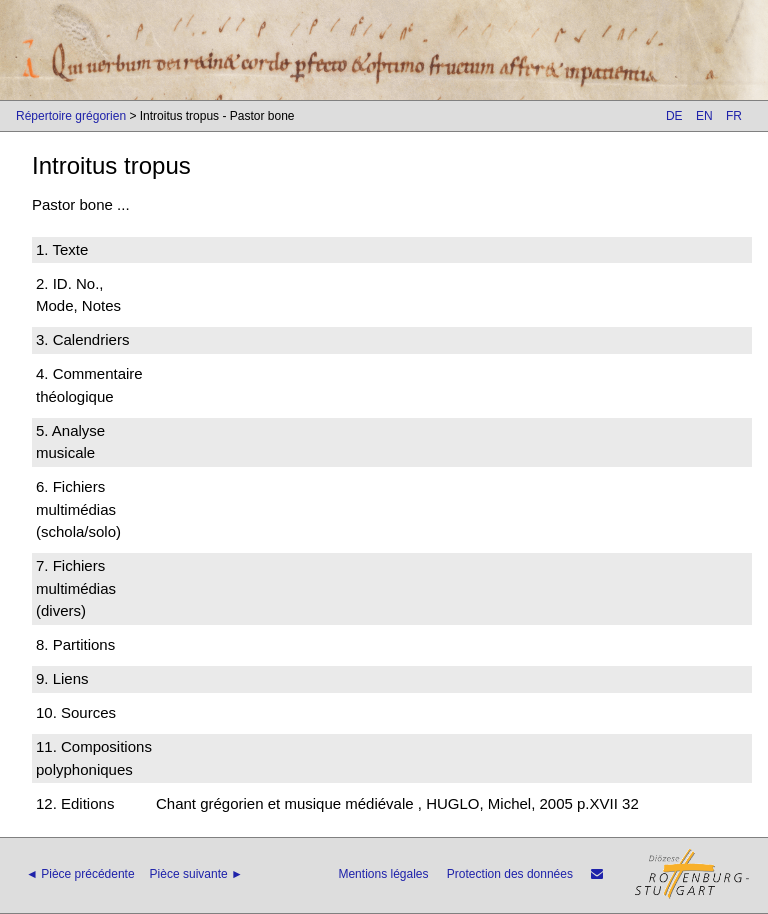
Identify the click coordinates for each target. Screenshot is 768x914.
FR (734, 116)
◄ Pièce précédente (80, 874)
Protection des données (510, 874)
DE (674, 116)
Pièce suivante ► (196, 874)
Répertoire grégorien (71, 116)
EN (704, 116)
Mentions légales (383, 874)
